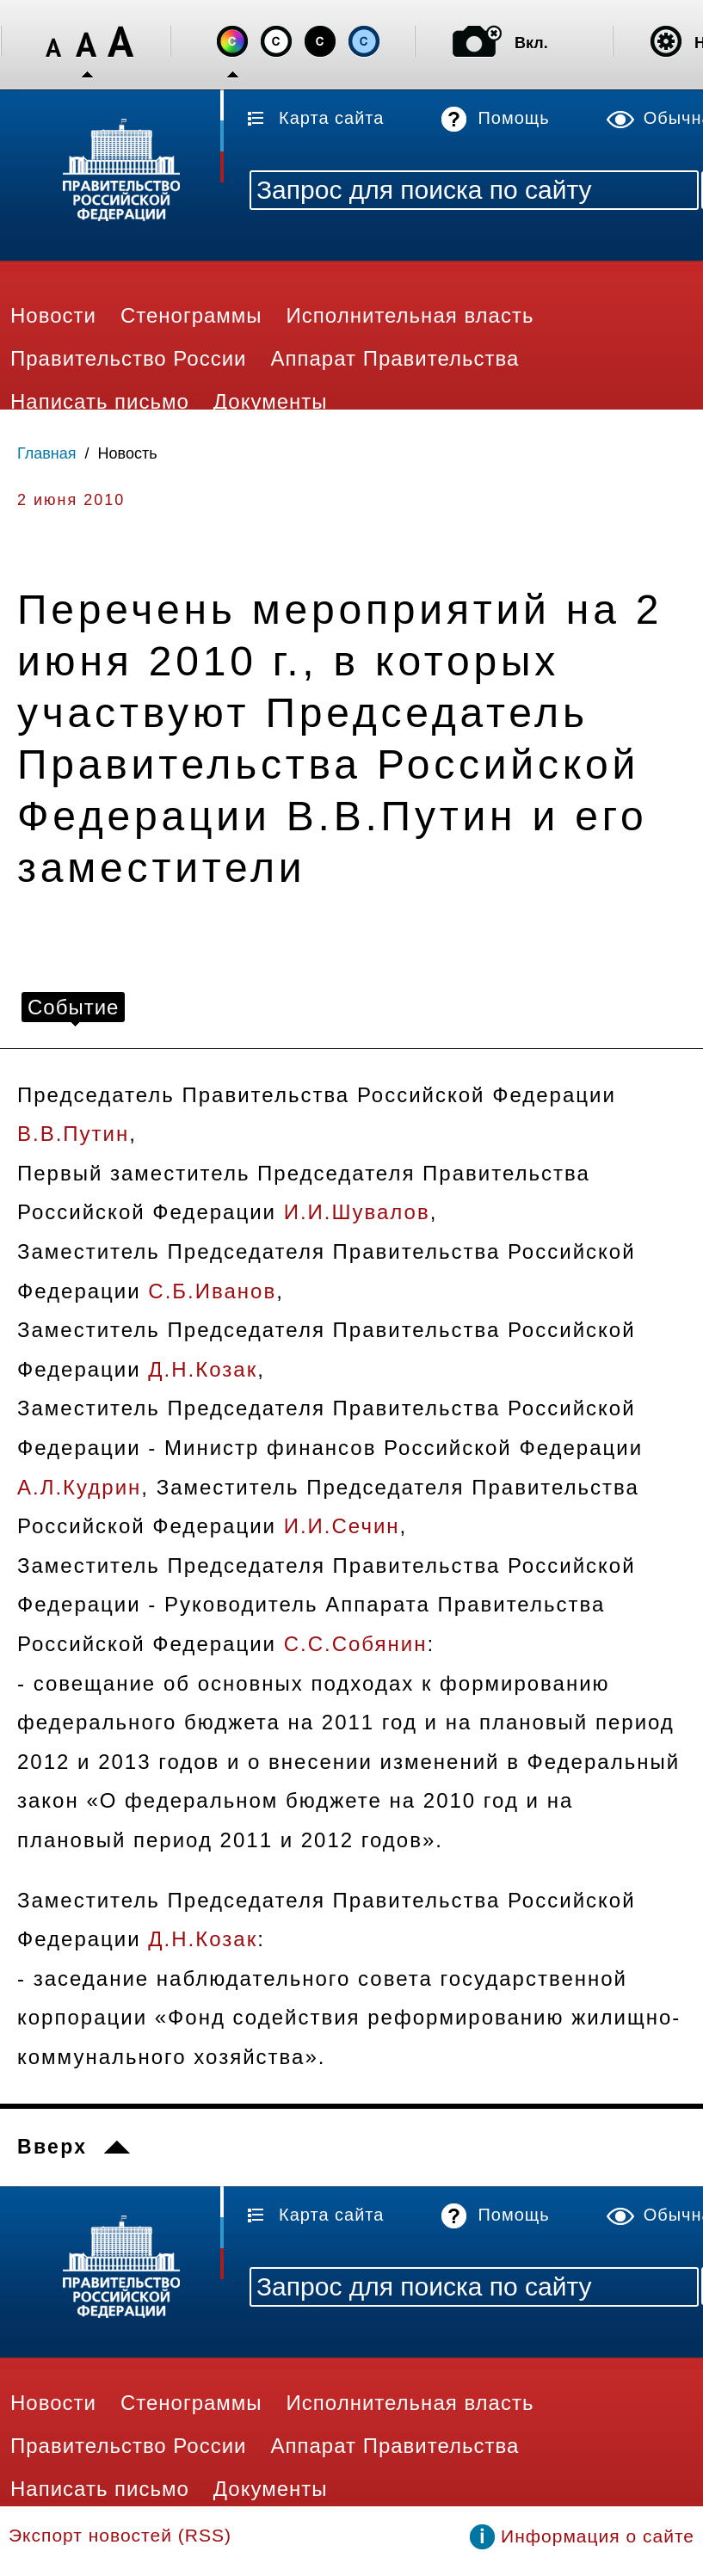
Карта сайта (331, 117)
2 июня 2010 (71, 499)
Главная (47, 453)
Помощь (513, 117)
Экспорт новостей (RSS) (120, 2535)
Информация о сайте (597, 2536)
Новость (127, 453)
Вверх (52, 2146)
